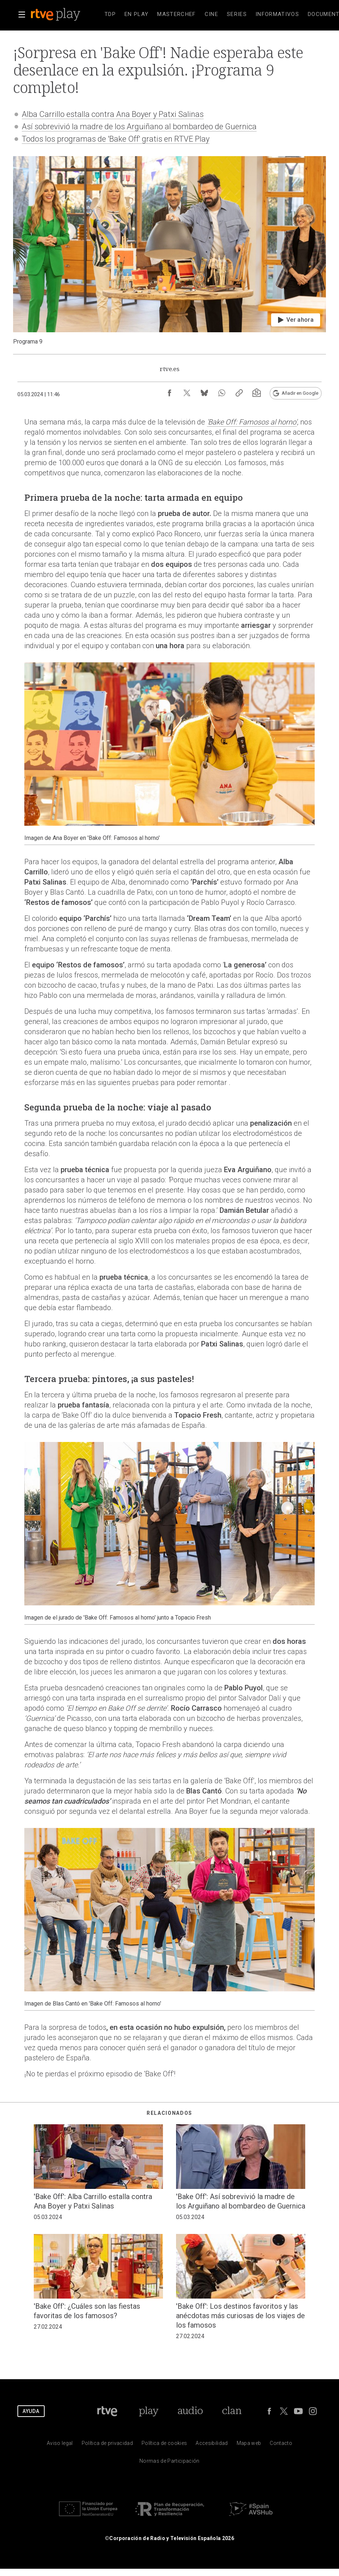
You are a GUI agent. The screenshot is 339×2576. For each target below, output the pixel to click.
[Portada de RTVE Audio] (190, 2411)
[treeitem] (110, 14)
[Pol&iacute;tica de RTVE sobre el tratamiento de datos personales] (107, 2445)
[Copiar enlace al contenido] (239, 393)
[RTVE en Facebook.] (269, 2411)
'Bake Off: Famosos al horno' (252, 422)
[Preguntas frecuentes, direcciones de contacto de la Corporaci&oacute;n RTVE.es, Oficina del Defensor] (281, 2445)
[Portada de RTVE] (107, 2411)
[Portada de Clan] (231, 2411)
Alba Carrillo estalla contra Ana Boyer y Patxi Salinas (113, 114)
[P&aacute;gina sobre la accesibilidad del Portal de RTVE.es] (212, 2445)
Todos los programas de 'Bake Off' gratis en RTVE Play (115, 138)
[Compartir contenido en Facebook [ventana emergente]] (169, 393)
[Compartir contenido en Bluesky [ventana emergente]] (204, 393)
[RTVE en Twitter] (284, 2411)
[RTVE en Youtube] (298, 2411)
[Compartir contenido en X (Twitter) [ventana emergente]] (187, 393)
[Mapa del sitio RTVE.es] (249, 2445)
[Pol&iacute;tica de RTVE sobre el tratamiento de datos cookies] (164, 2445)
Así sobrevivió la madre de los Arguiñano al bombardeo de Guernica (139, 126)
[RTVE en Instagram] (313, 2411)
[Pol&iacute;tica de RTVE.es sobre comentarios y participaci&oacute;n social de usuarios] (169, 2462)
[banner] (65, 14)
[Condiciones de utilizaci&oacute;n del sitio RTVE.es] (60, 2445)
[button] (21, 14)
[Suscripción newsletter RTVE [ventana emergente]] (256, 393)
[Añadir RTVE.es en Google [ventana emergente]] (296, 393)
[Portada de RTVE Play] (148, 2411)
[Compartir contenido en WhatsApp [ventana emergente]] (221, 393)
